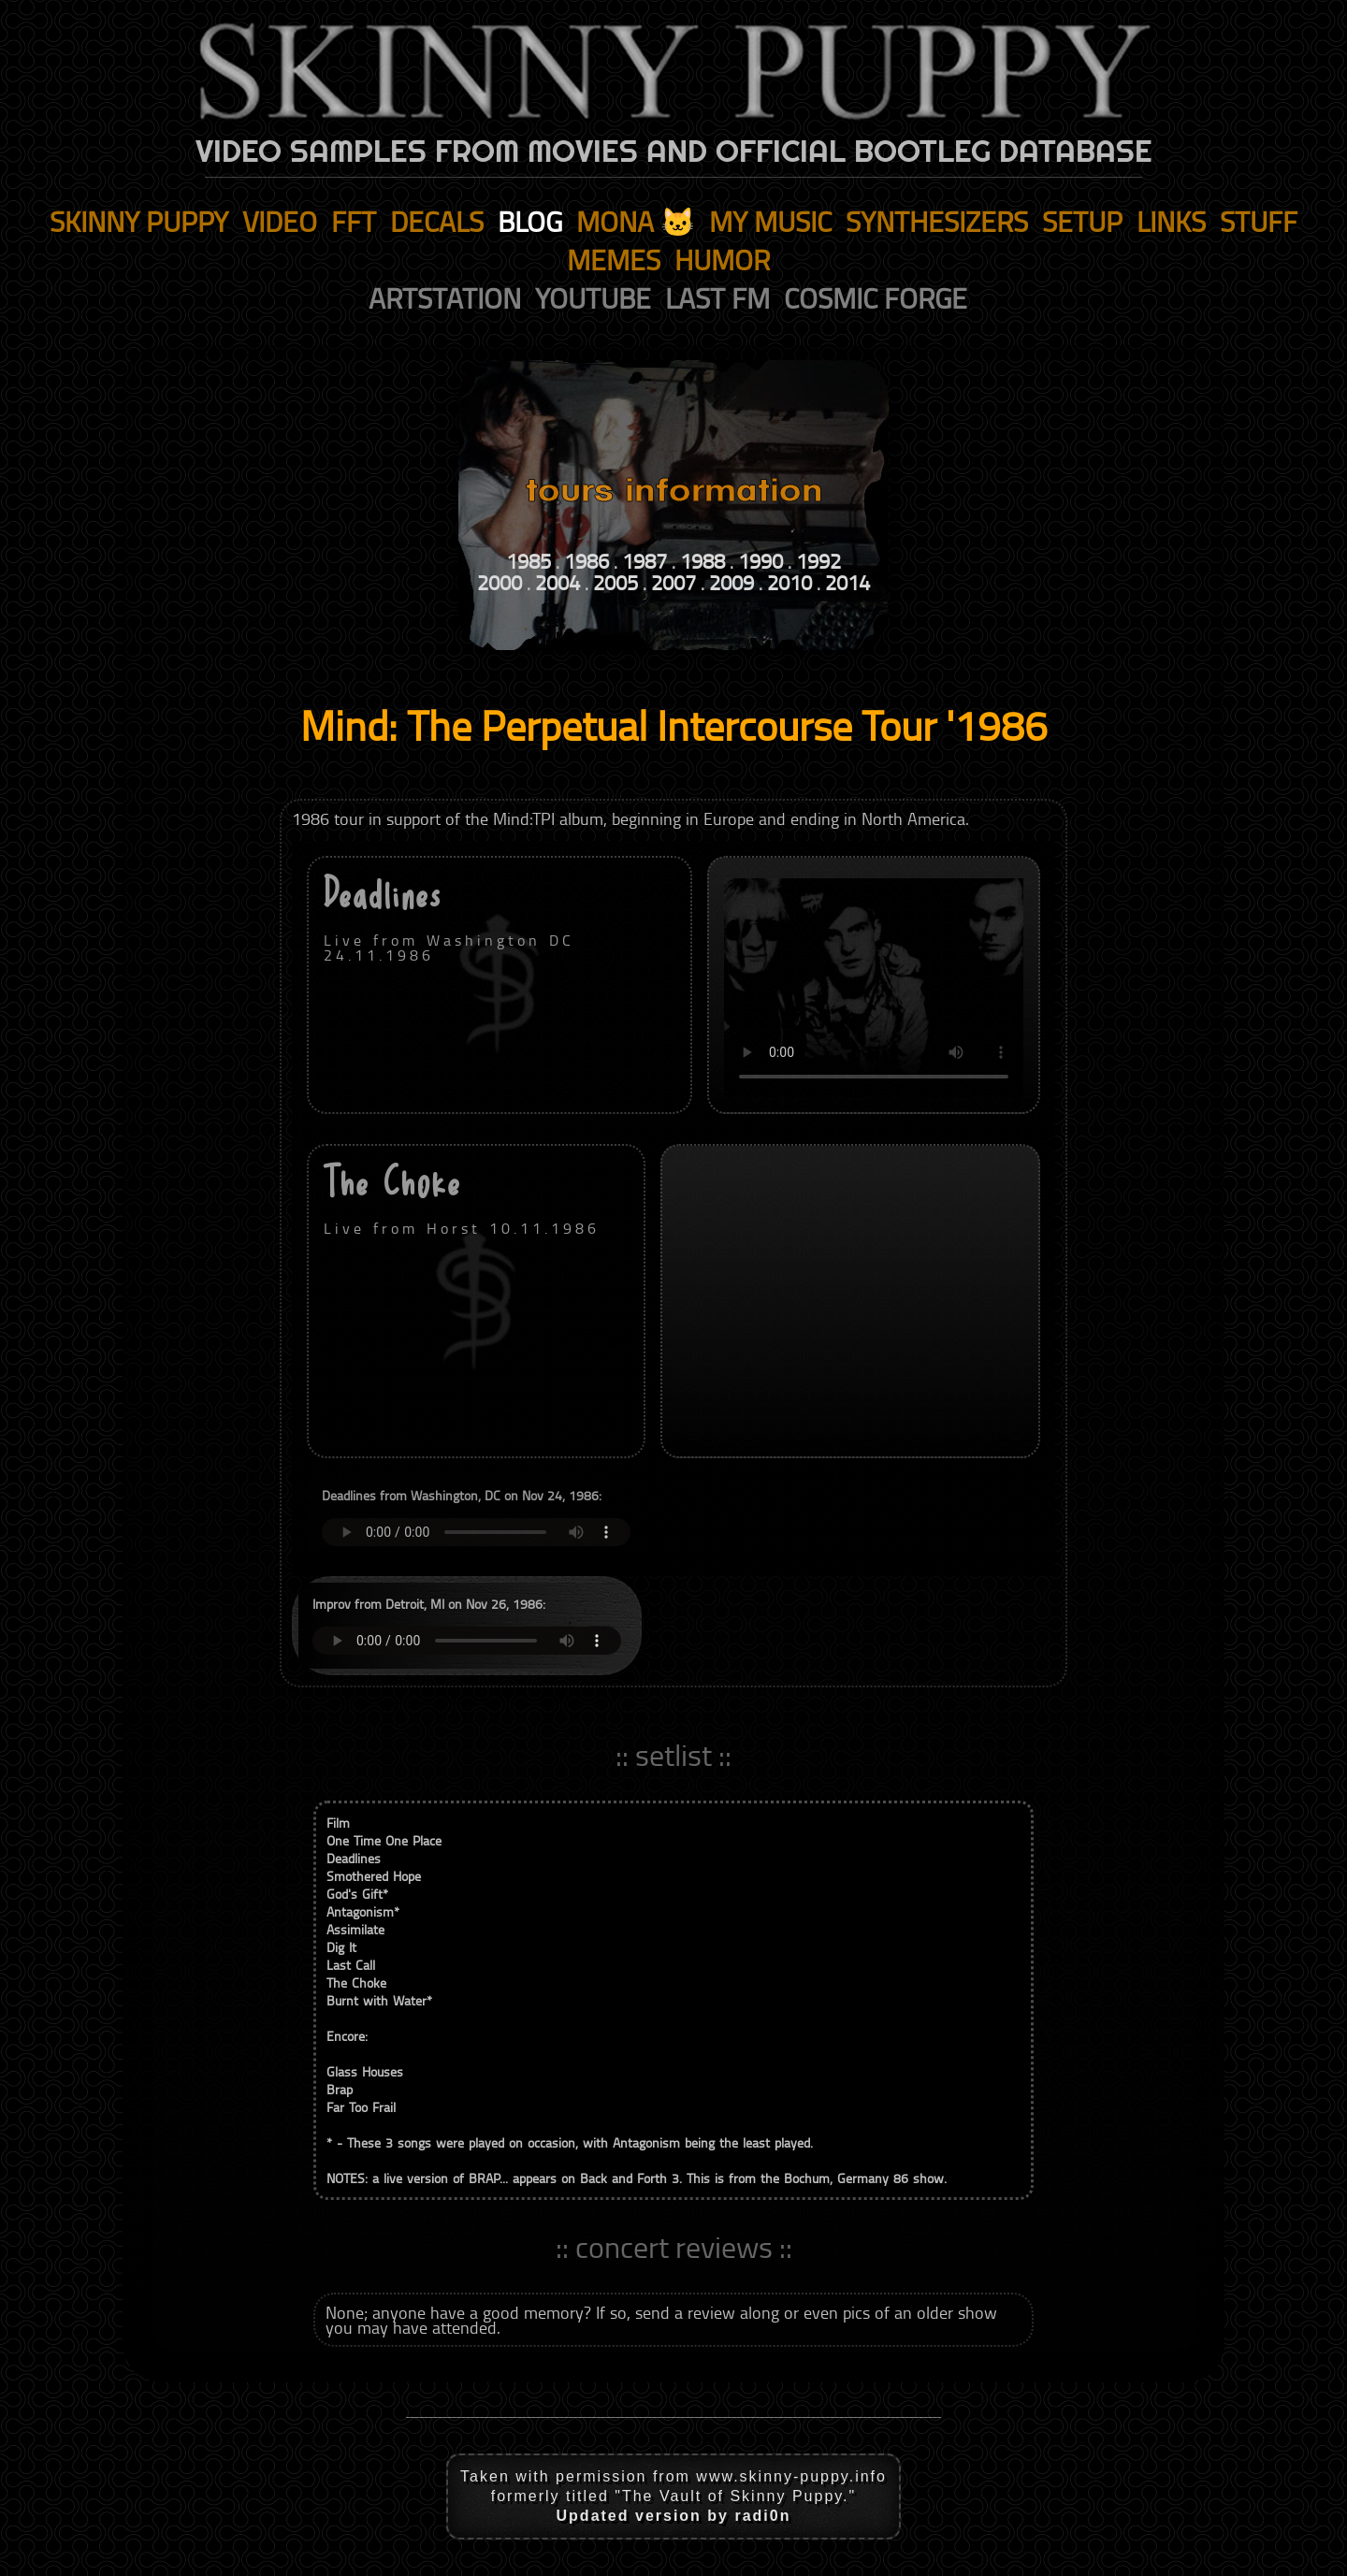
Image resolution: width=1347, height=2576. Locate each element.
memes (613, 259)
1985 (528, 560)
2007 (673, 582)
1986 (586, 560)
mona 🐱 (635, 221)
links (1171, 221)
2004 (557, 582)
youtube (593, 298)
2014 (847, 582)
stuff (1258, 221)
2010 (789, 582)
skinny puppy (139, 221)
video (279, 221)
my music (770, 221)
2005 (615, 582)
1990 (760, 560)
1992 (818, 560)
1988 (702, 560)
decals (437, 221)
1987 (644, 560)
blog (530, 221)
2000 (499, 582)
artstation (445, 298)
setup (1082, 221)
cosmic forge (875, 298)
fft (353, 221)
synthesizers (937, 221)
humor (722, 259)
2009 (731, 582)
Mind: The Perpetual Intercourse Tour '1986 (674, 724)
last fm (717, 298)
